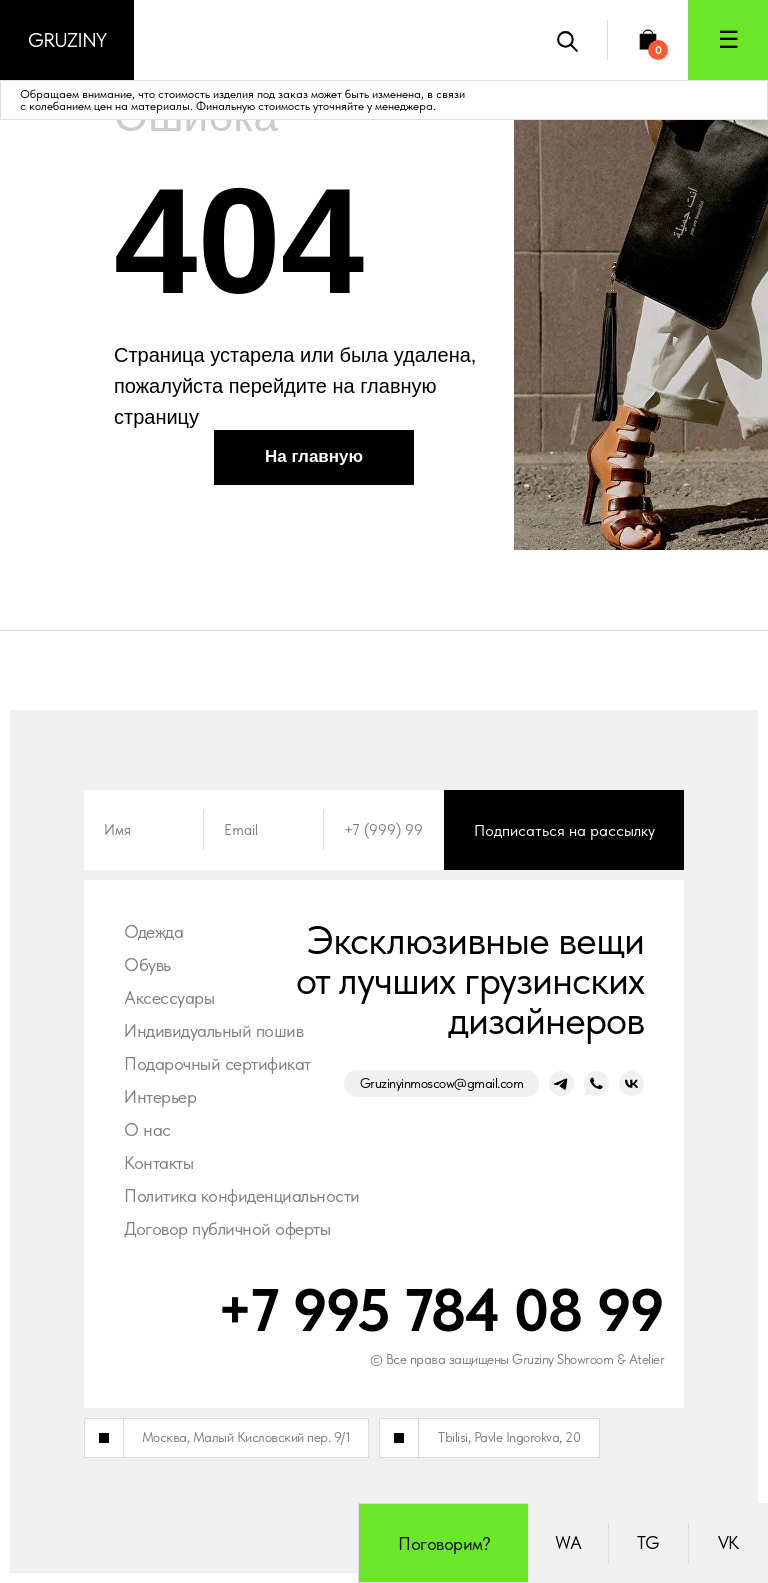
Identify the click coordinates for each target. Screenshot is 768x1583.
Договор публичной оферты (227, 1228)
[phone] (384, 830)
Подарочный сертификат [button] (217, 1063)
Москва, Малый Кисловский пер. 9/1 (246, 1437)
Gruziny (67, 40)
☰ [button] (728, 39)
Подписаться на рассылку (564, 830)
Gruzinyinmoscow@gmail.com (442, 1083)
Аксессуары (169, 997)
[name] (144, 830)
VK (728, 1542)
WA (568, 1542)
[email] (264, 830)
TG (648, 1542)
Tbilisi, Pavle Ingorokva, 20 (509, 1437)
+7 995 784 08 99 (440, 1310)
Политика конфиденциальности (242, 1195)
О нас (147, 1129)
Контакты (158, 1162)
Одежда (153, 931)
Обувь (147, 964)
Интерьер (160, 1096)
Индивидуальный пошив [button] (213, 1030)
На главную (314, 456)
